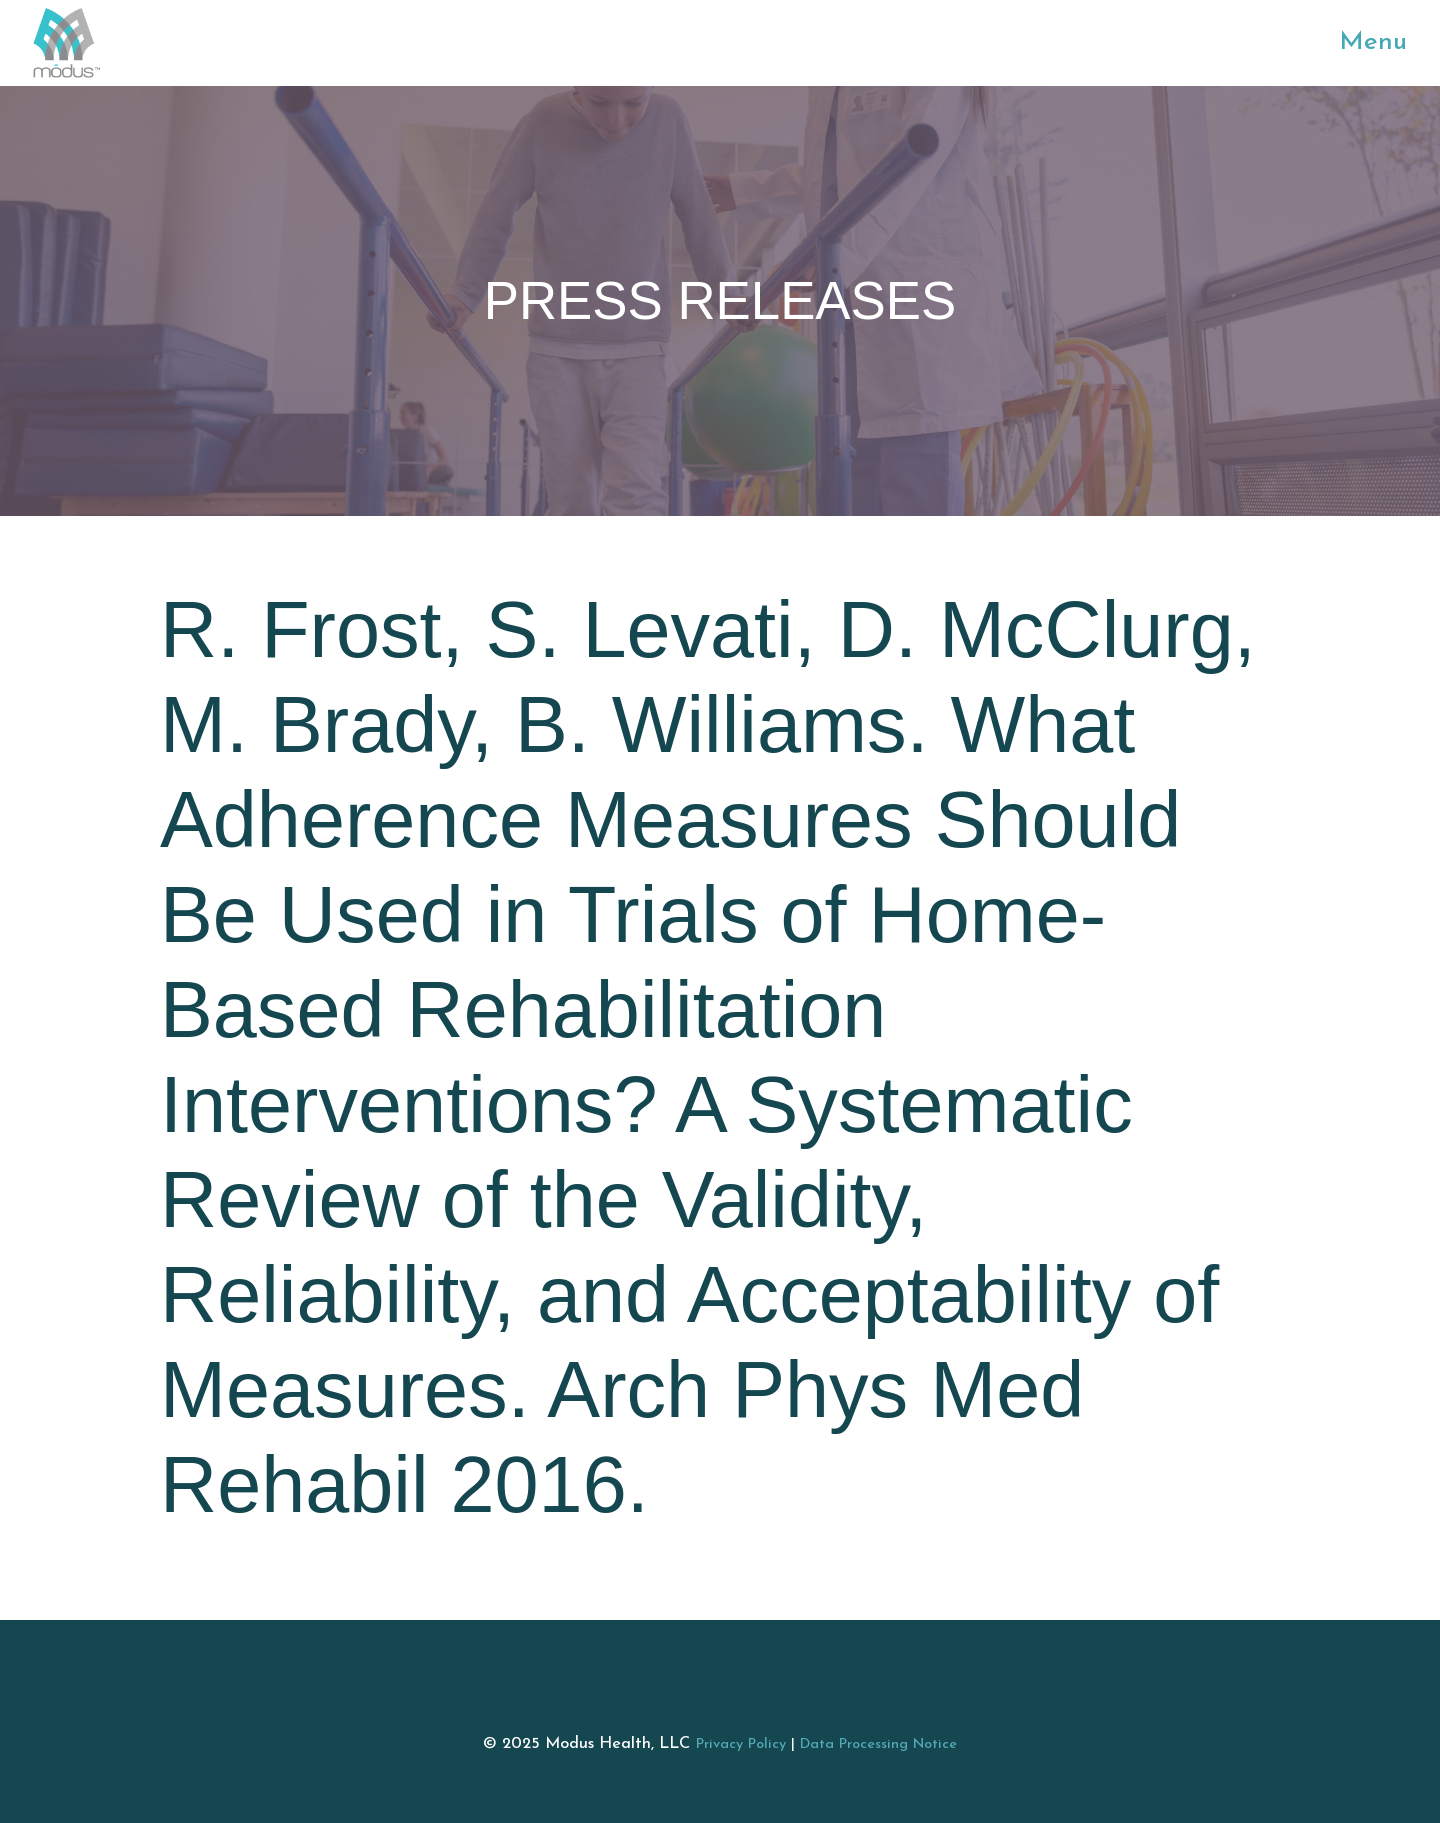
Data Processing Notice (878, 1744)
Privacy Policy (741, 1744)
